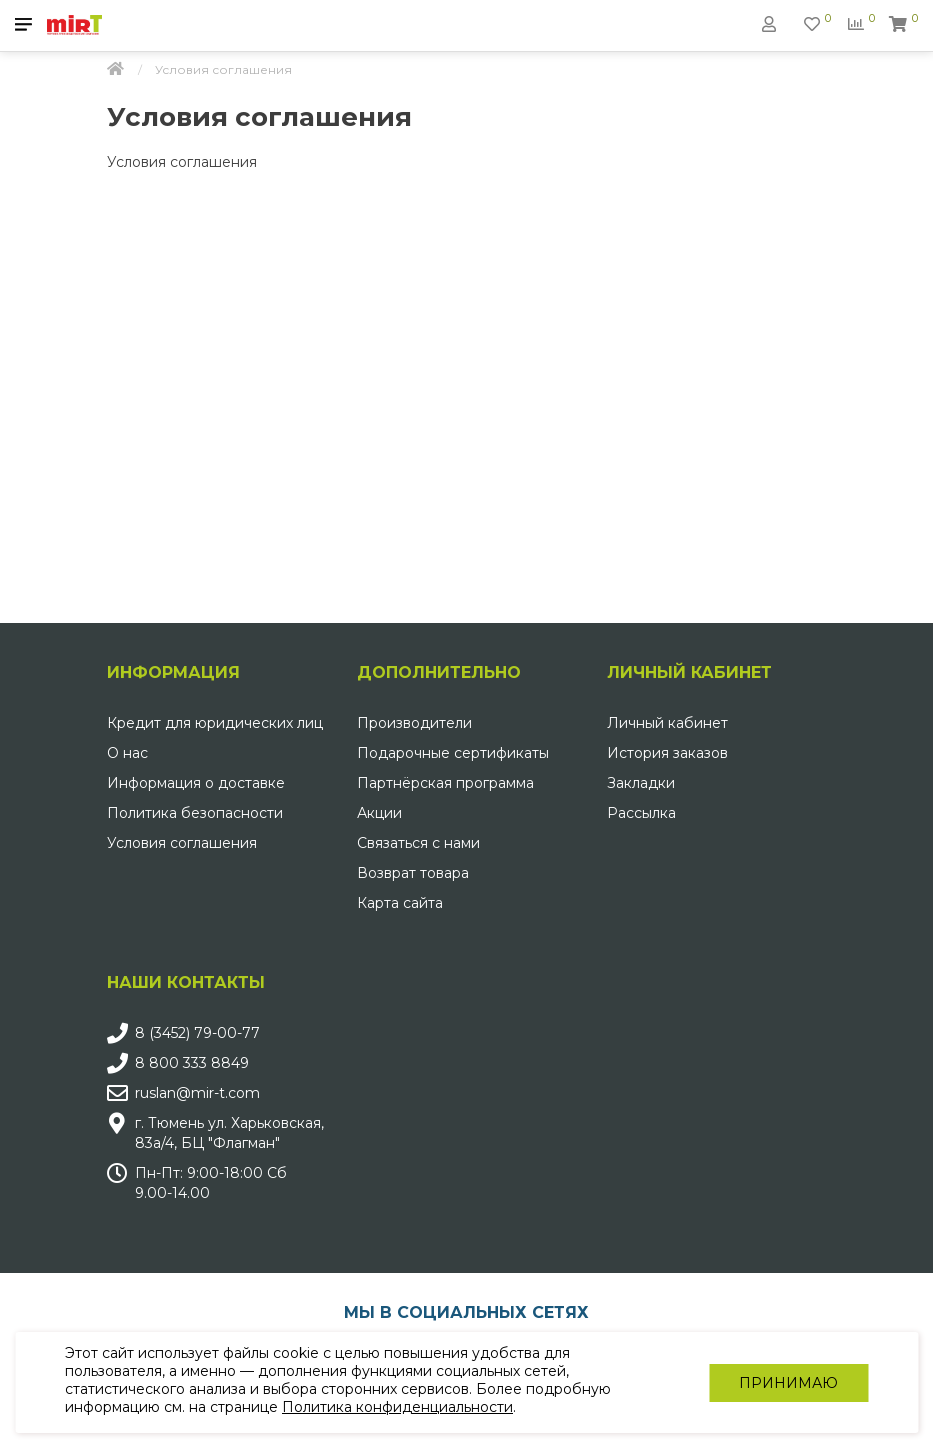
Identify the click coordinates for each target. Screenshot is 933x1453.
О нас (127, 753)
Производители (414, 723)
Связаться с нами (418, 843)
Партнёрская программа (445, 783)
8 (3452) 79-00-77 (197, 1033)
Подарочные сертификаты (453, 753)
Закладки (641, 783)
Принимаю (788, 1383)
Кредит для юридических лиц (215, 723)
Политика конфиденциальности (397, 1407)
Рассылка (641, 813)
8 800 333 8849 (192, 1063)
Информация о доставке (196, 783)
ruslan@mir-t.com (197, 1093)
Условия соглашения (182, 843)
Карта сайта (400, 903)
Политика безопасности (195, 813)
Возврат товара (413, 873)
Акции (379, 813)
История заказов (667, 753)
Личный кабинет (667, 723)
